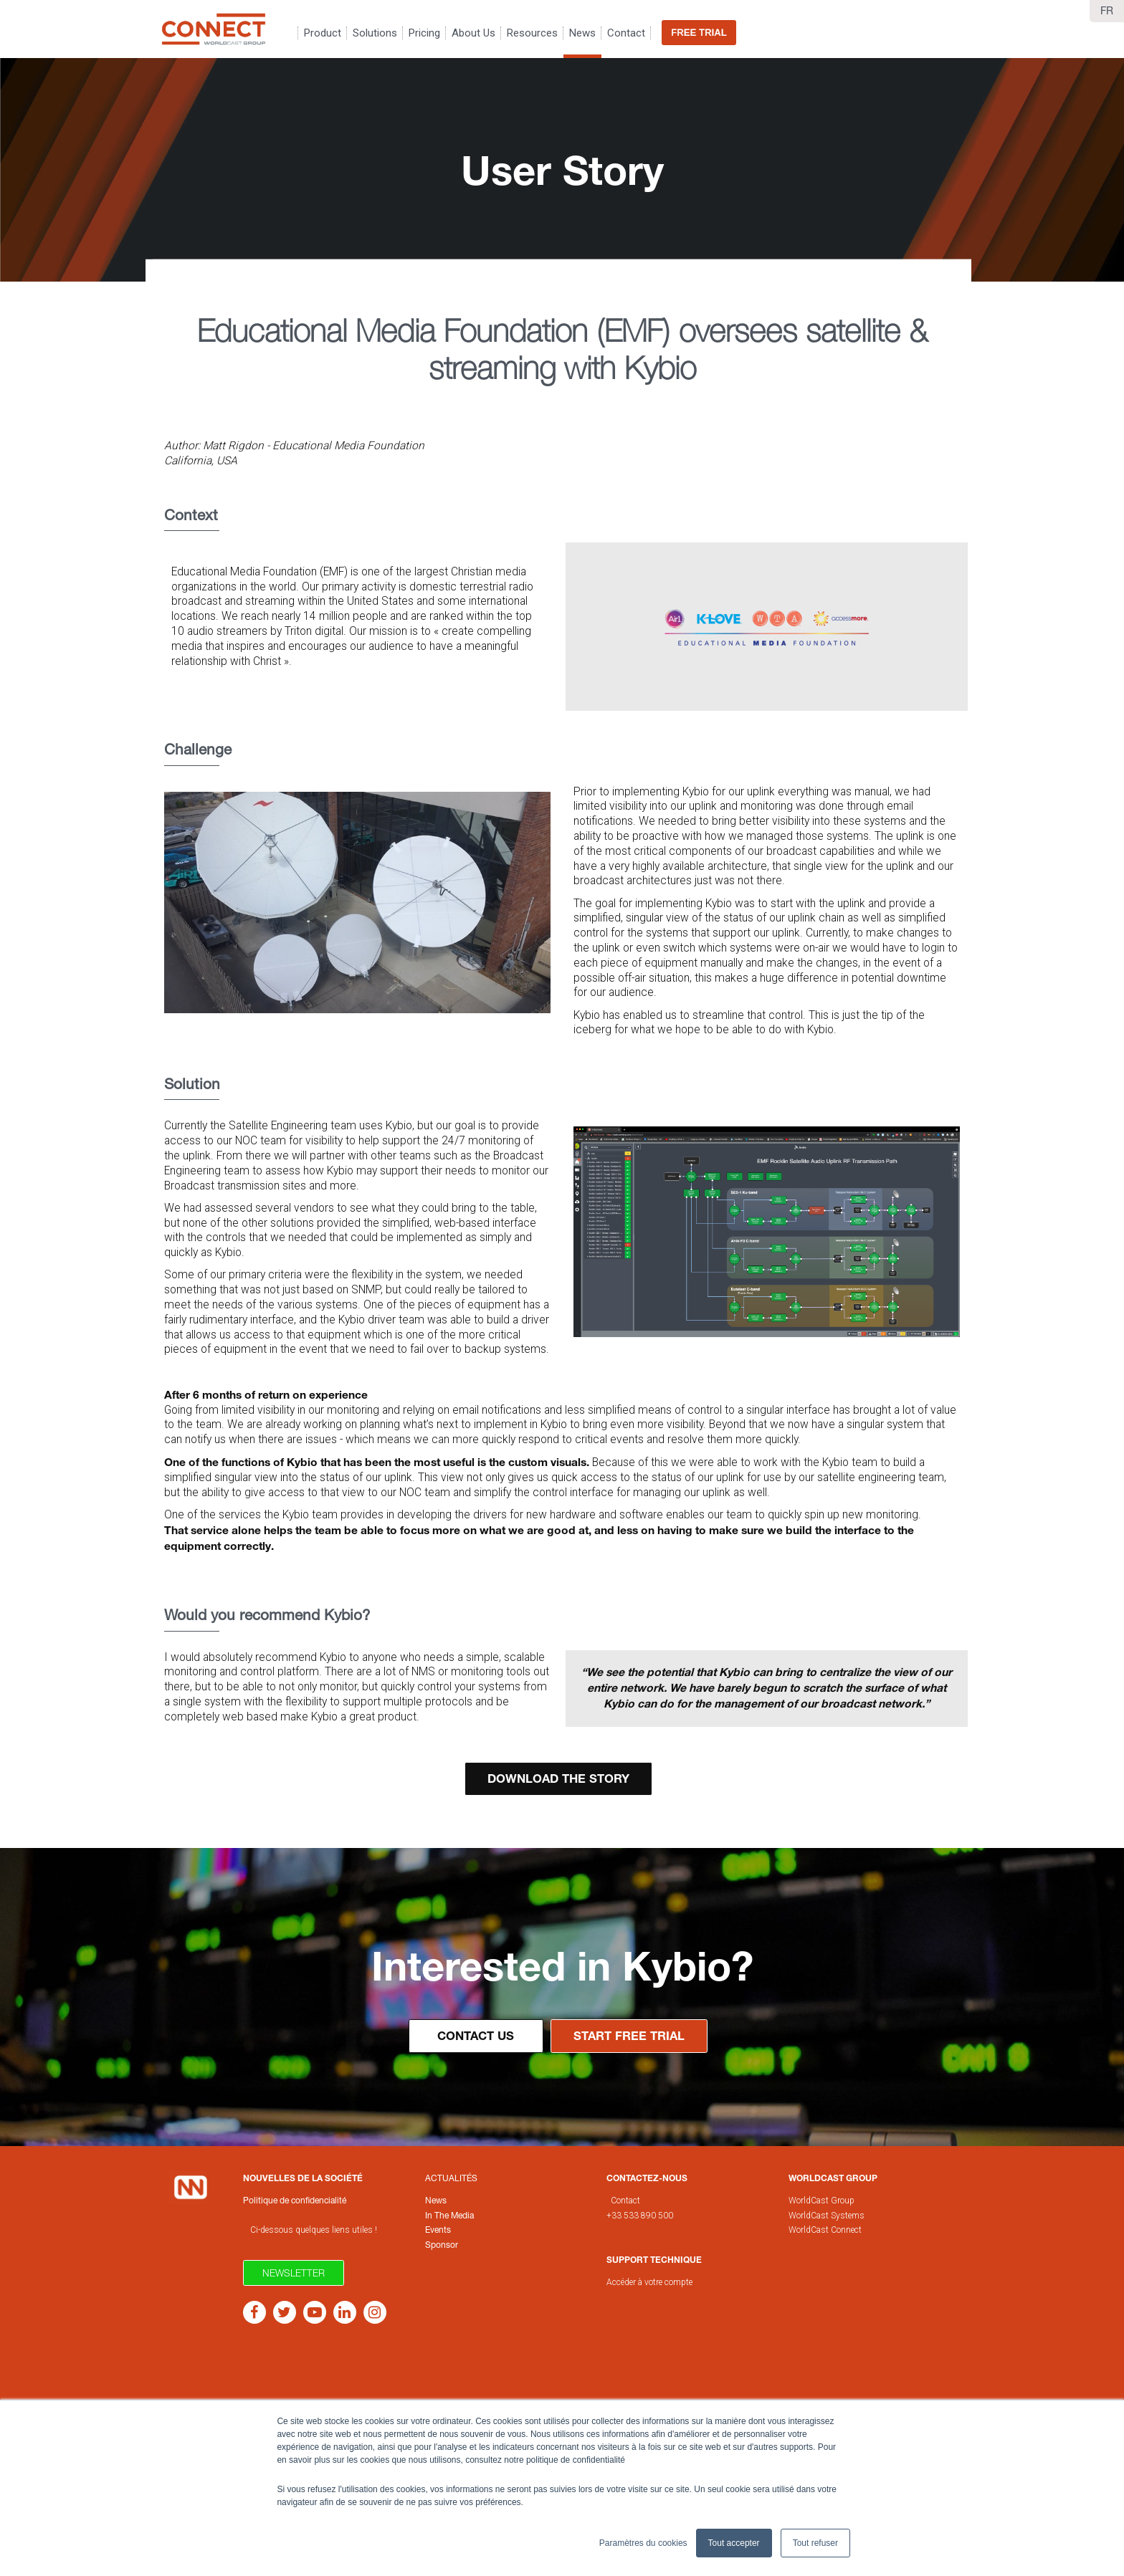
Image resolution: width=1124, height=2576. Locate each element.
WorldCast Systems (827, 2216)
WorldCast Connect (825, 2230)
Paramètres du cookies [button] (643, 2543)
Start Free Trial (629, 2036)
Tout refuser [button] (815, 2543)
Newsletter (293, 2273)
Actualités (451, 2178)
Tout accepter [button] (734, 2543)
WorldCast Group (821, 2201)
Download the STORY (558, 1778)
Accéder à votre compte (649, 2282)
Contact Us (475, 2036)
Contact (625, 2201)
